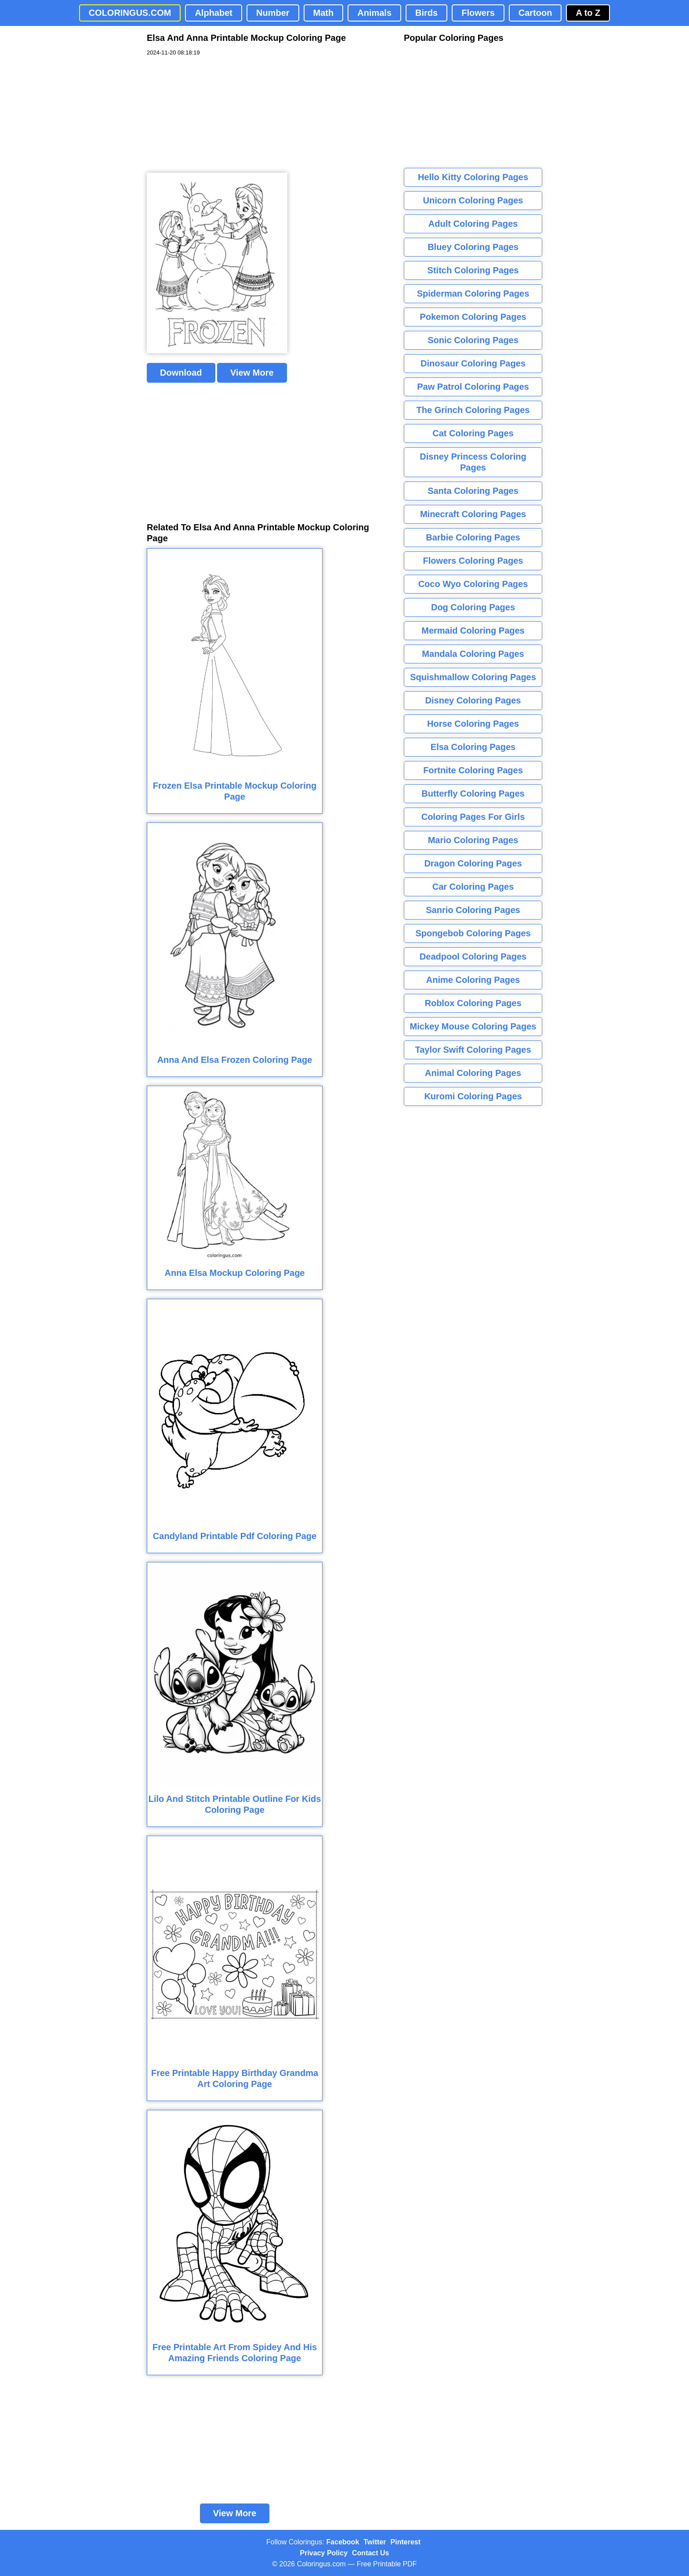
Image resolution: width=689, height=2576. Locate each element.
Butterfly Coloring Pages (472, 793)
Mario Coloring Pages (473, 840)
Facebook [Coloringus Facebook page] (342, 2542)
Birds (426, 13)
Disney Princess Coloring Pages (473, 462)
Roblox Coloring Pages (472, 1003)
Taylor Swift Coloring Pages (473, 1049)
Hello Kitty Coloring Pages (473, 177)
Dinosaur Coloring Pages (473, 363)
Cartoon (535, 13)
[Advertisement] (213, 115)
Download (181, 372)
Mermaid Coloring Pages (473, 630)
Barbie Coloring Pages (473, 537)
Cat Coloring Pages (472, 433)
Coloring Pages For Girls (473, 817)
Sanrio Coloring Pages (473, 910)
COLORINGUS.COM (130, 13)
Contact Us (370, 2553)
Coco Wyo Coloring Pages (473, 584)
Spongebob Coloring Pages (472, 933)
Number (273, 13)
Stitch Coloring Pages (473, 270)
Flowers (478, 13)
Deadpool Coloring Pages (473, 956)
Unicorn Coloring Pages (473, 200)
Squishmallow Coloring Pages (473, 677)
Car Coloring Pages (473, 886)
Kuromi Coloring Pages (473, 1096)
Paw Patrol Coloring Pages (473, 386)
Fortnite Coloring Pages (473, 770)
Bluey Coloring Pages (473, 247)
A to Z (588, 13)
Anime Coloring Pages (473, 980)
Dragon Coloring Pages (473, 863)
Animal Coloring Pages (473, 1073)
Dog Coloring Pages (473, 607)
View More (252, 372)
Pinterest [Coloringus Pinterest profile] (406, 2542)
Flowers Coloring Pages (473, 560)
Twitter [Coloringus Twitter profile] (374, 2542)
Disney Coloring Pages (473, 700)
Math (323, 13)
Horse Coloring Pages (473, 723)
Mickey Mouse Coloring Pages (473, 1026)
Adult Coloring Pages (473, 223)
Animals (374, 13)
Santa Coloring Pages (473, 491)
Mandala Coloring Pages (473, 654)
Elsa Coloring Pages (473, 747)
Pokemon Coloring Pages (473, 317)
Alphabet (213, 13)
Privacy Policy (324, 2553)
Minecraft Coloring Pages (473, 514)
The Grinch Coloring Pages (473, 410)
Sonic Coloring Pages (473, 340)
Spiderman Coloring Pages (473, 293)
